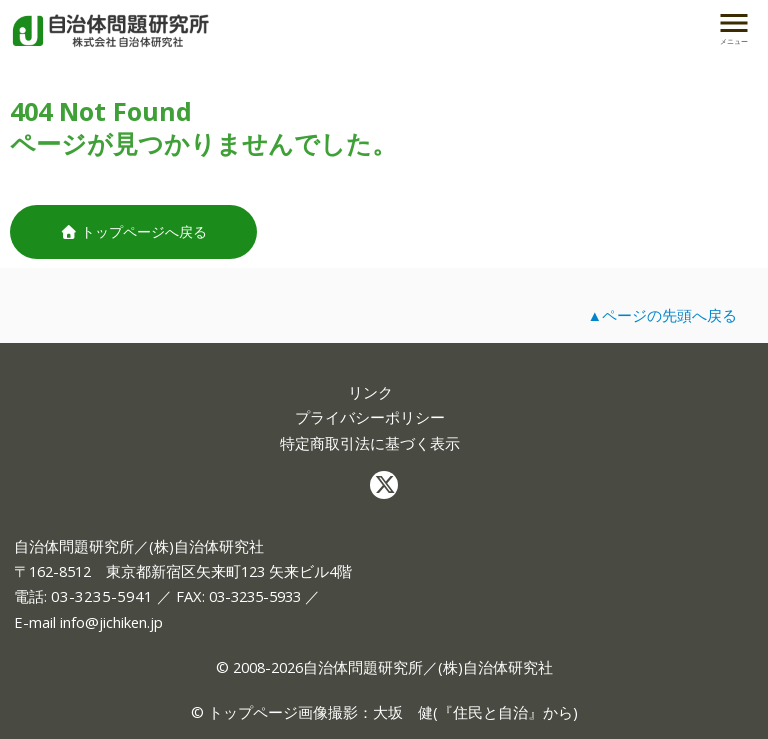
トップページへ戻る (134, 231)
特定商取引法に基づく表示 (370, 443)
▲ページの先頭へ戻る (662, 315)
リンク (370, 392)
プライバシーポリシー (370, 417)
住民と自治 (490, 712)
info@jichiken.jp (111, 622)
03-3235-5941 (102, 596)
